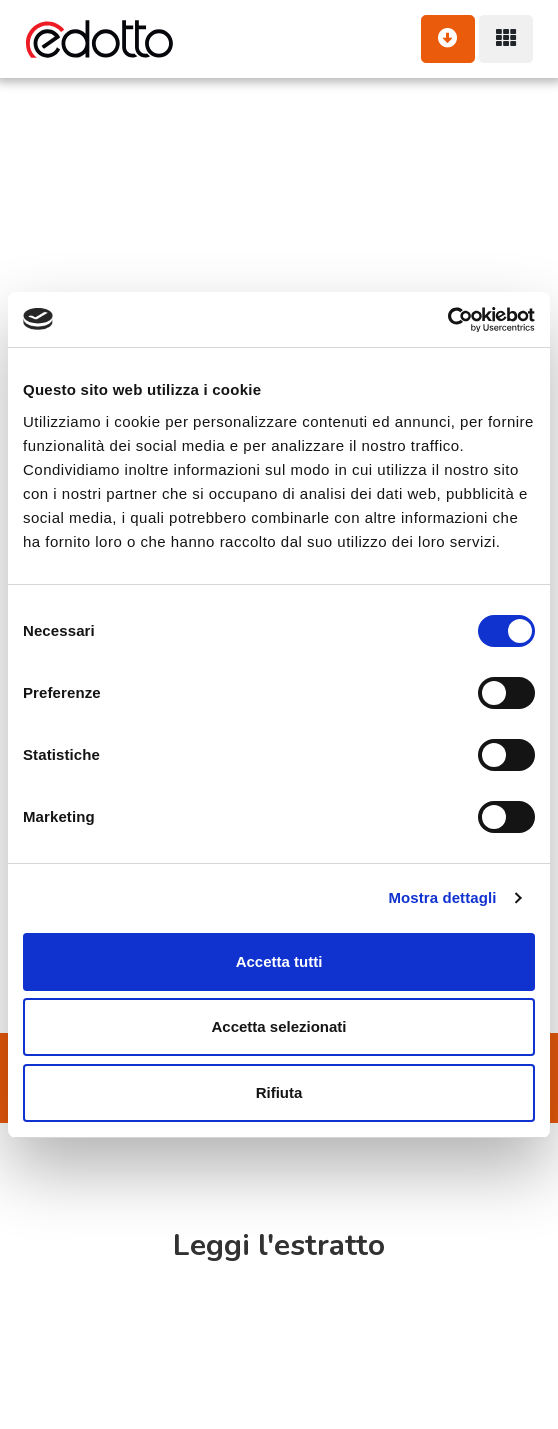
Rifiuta (279, 1092)
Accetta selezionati (278, 1026)
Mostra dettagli (442, 897)
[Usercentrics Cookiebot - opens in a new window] (447, 320)
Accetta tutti (279, 961)
